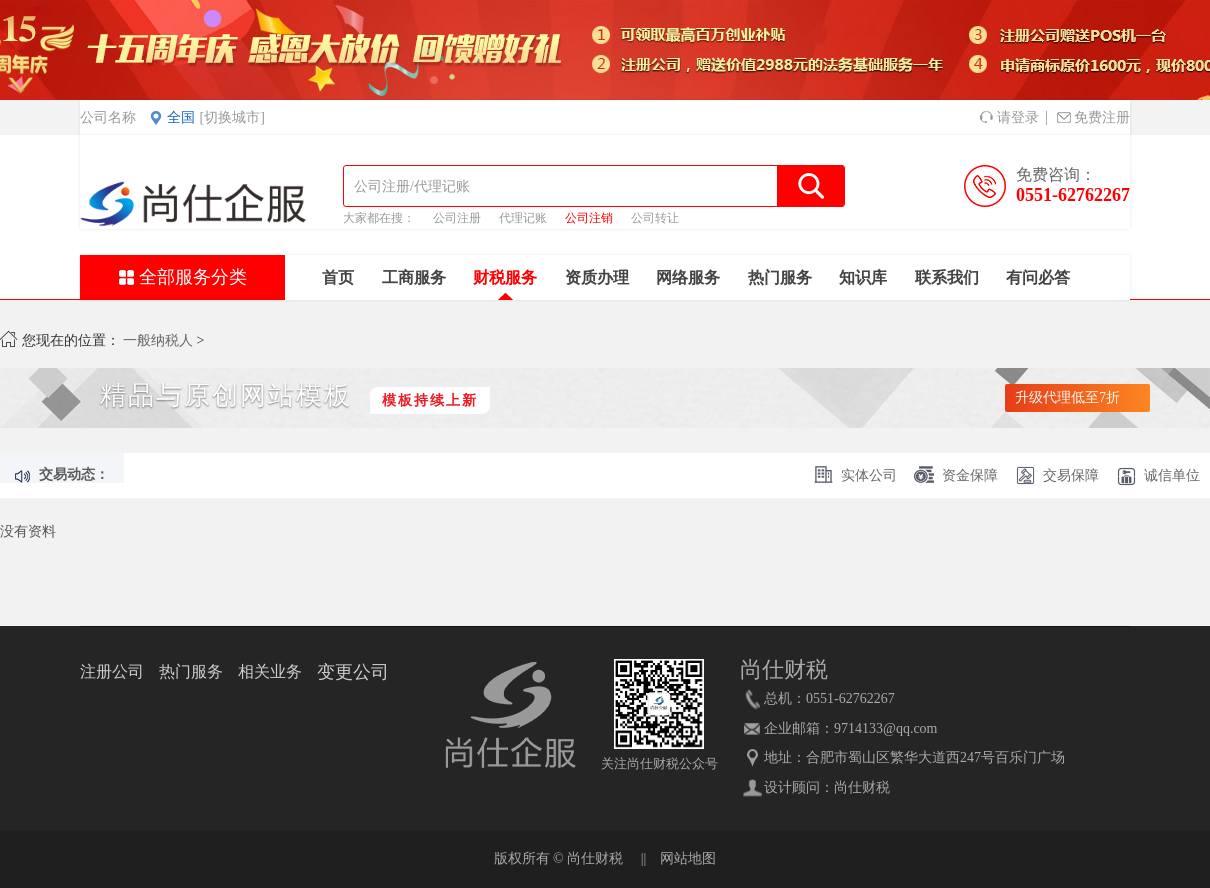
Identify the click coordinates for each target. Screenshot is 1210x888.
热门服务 (780, 277)
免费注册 (1093, 117)
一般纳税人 (158, 340)
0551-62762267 (1073, 195)
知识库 (863, 277)
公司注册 (457, 218)
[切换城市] (232, 117)
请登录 (1009, 117)
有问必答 (1038, 277)
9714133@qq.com (886, 728)
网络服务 (688, 277)
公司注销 (589, 218)
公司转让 (655, 218)
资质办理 (597, 277)
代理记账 (523, 218)
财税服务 (505, 277)
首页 (338, 277)
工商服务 (414, 277)
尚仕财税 (862, 787)
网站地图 (688, 858)
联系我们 (947, 277)
